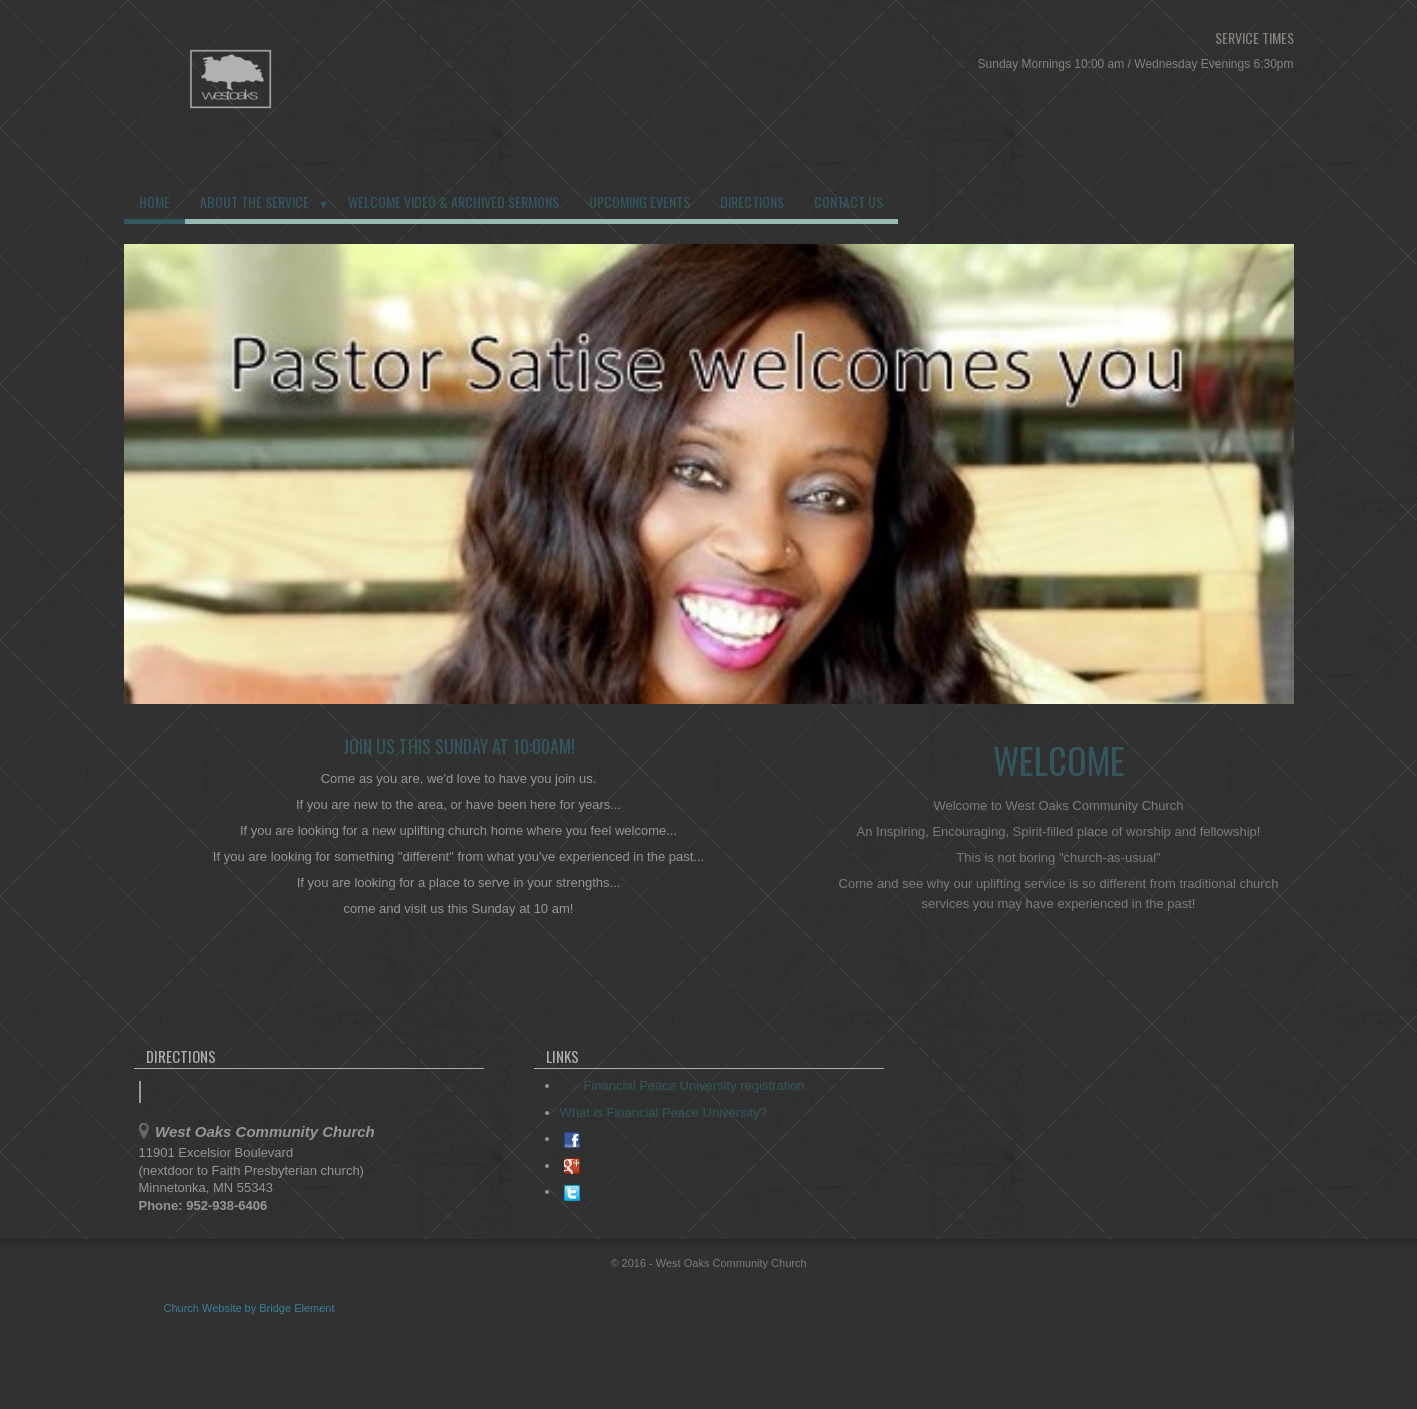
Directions (752, 201)
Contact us (848, 201)
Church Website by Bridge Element (249, 1308)
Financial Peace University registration (684, 1085)
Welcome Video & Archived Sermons (453, 201)
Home (154, 201)
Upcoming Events (639, 201)
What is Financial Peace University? (663, 1112)
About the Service (254, 201)
